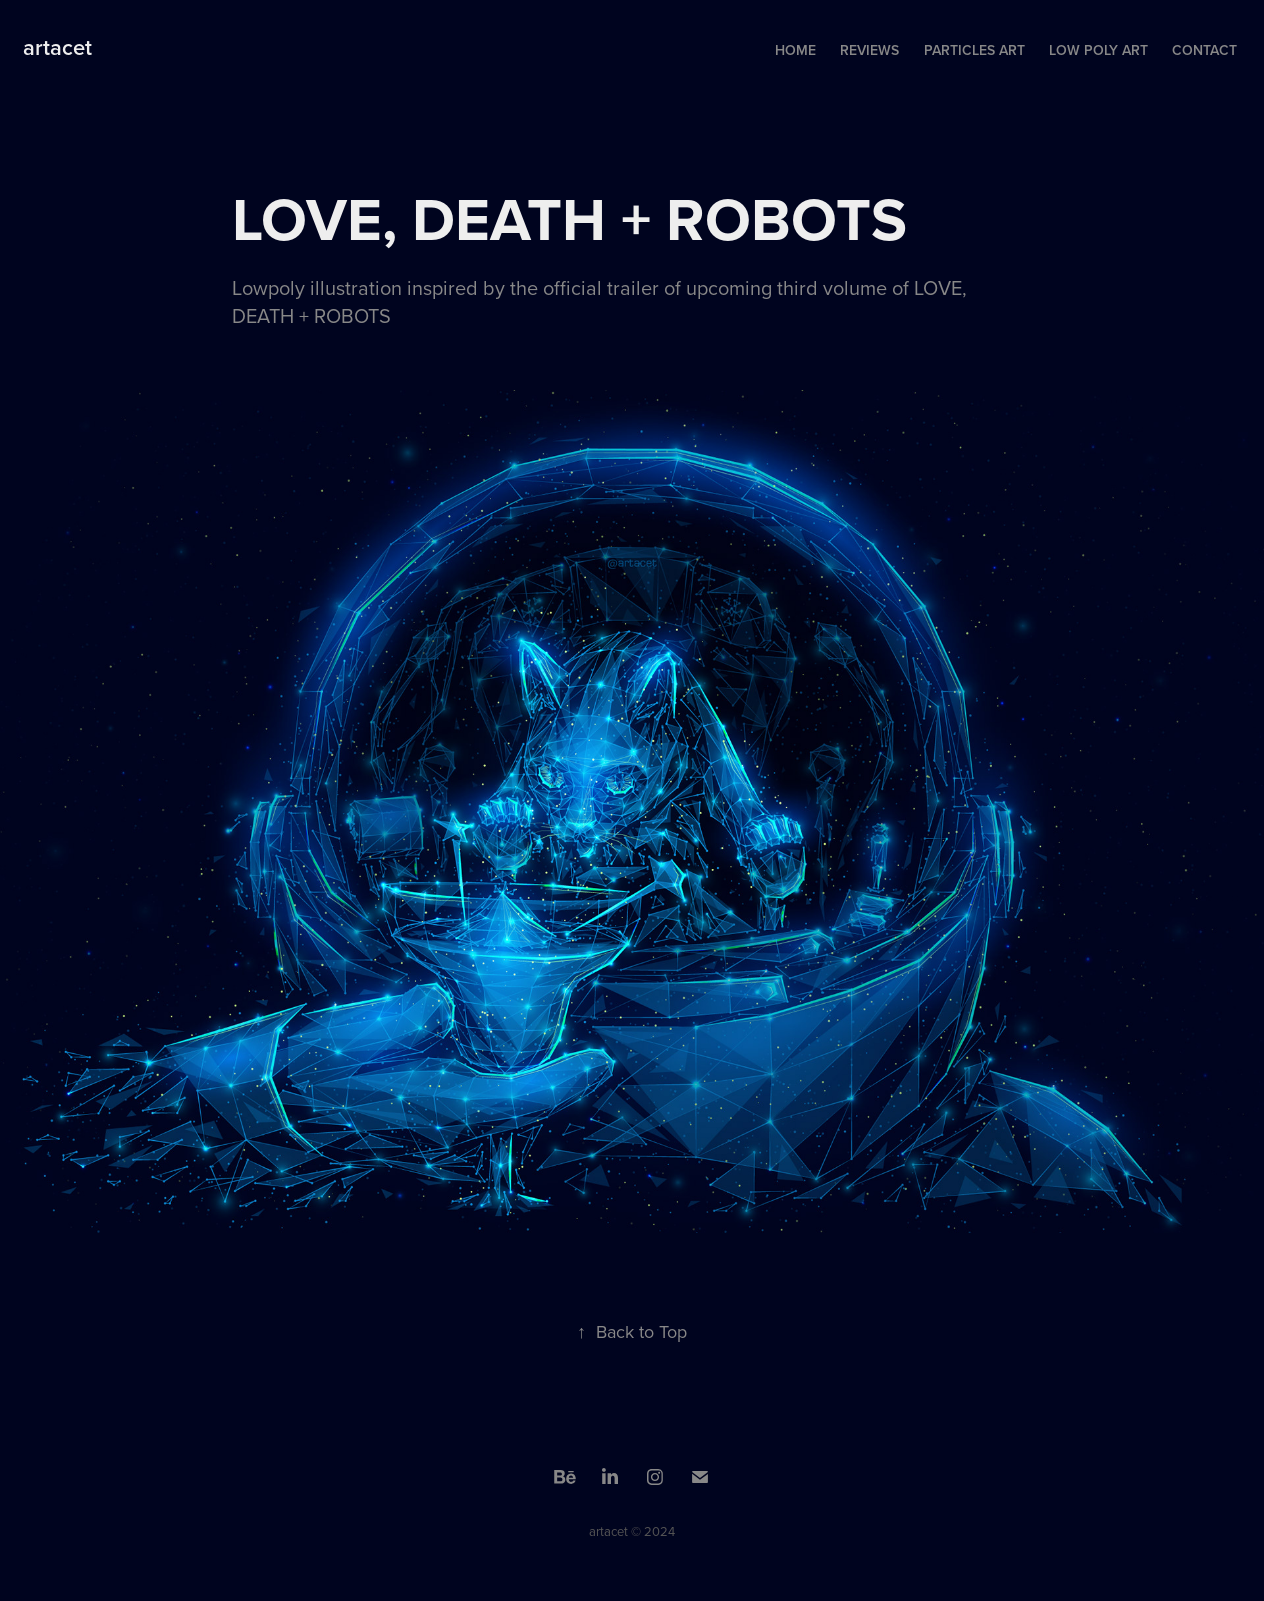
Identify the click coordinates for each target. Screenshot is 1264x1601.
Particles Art (974, 50)
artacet (57, 47)
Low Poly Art (1098, 50)
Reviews (869, 50)
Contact (1204, 50)
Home (795, 50)
